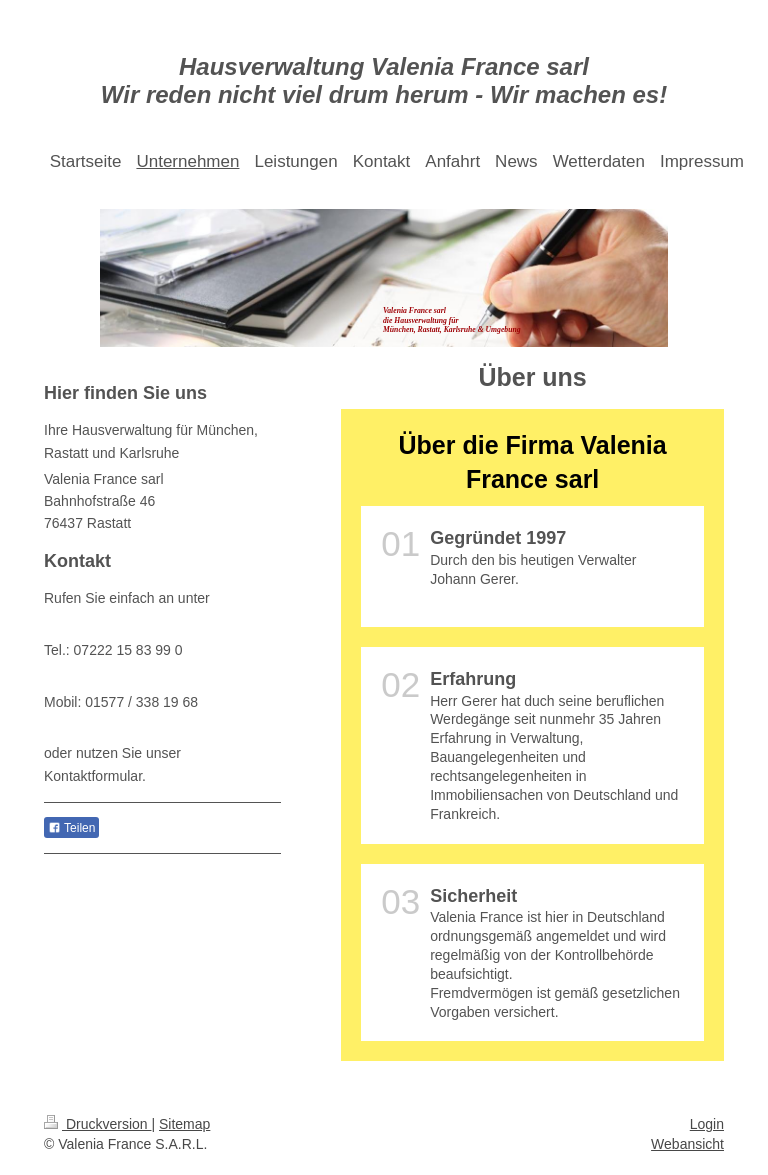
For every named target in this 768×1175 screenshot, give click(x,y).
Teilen (71, 828)
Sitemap (184, 1124)
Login (707, 1124)
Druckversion (97, 1124)
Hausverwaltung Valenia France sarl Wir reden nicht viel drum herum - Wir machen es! (384, 80)
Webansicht (687, 1144)
